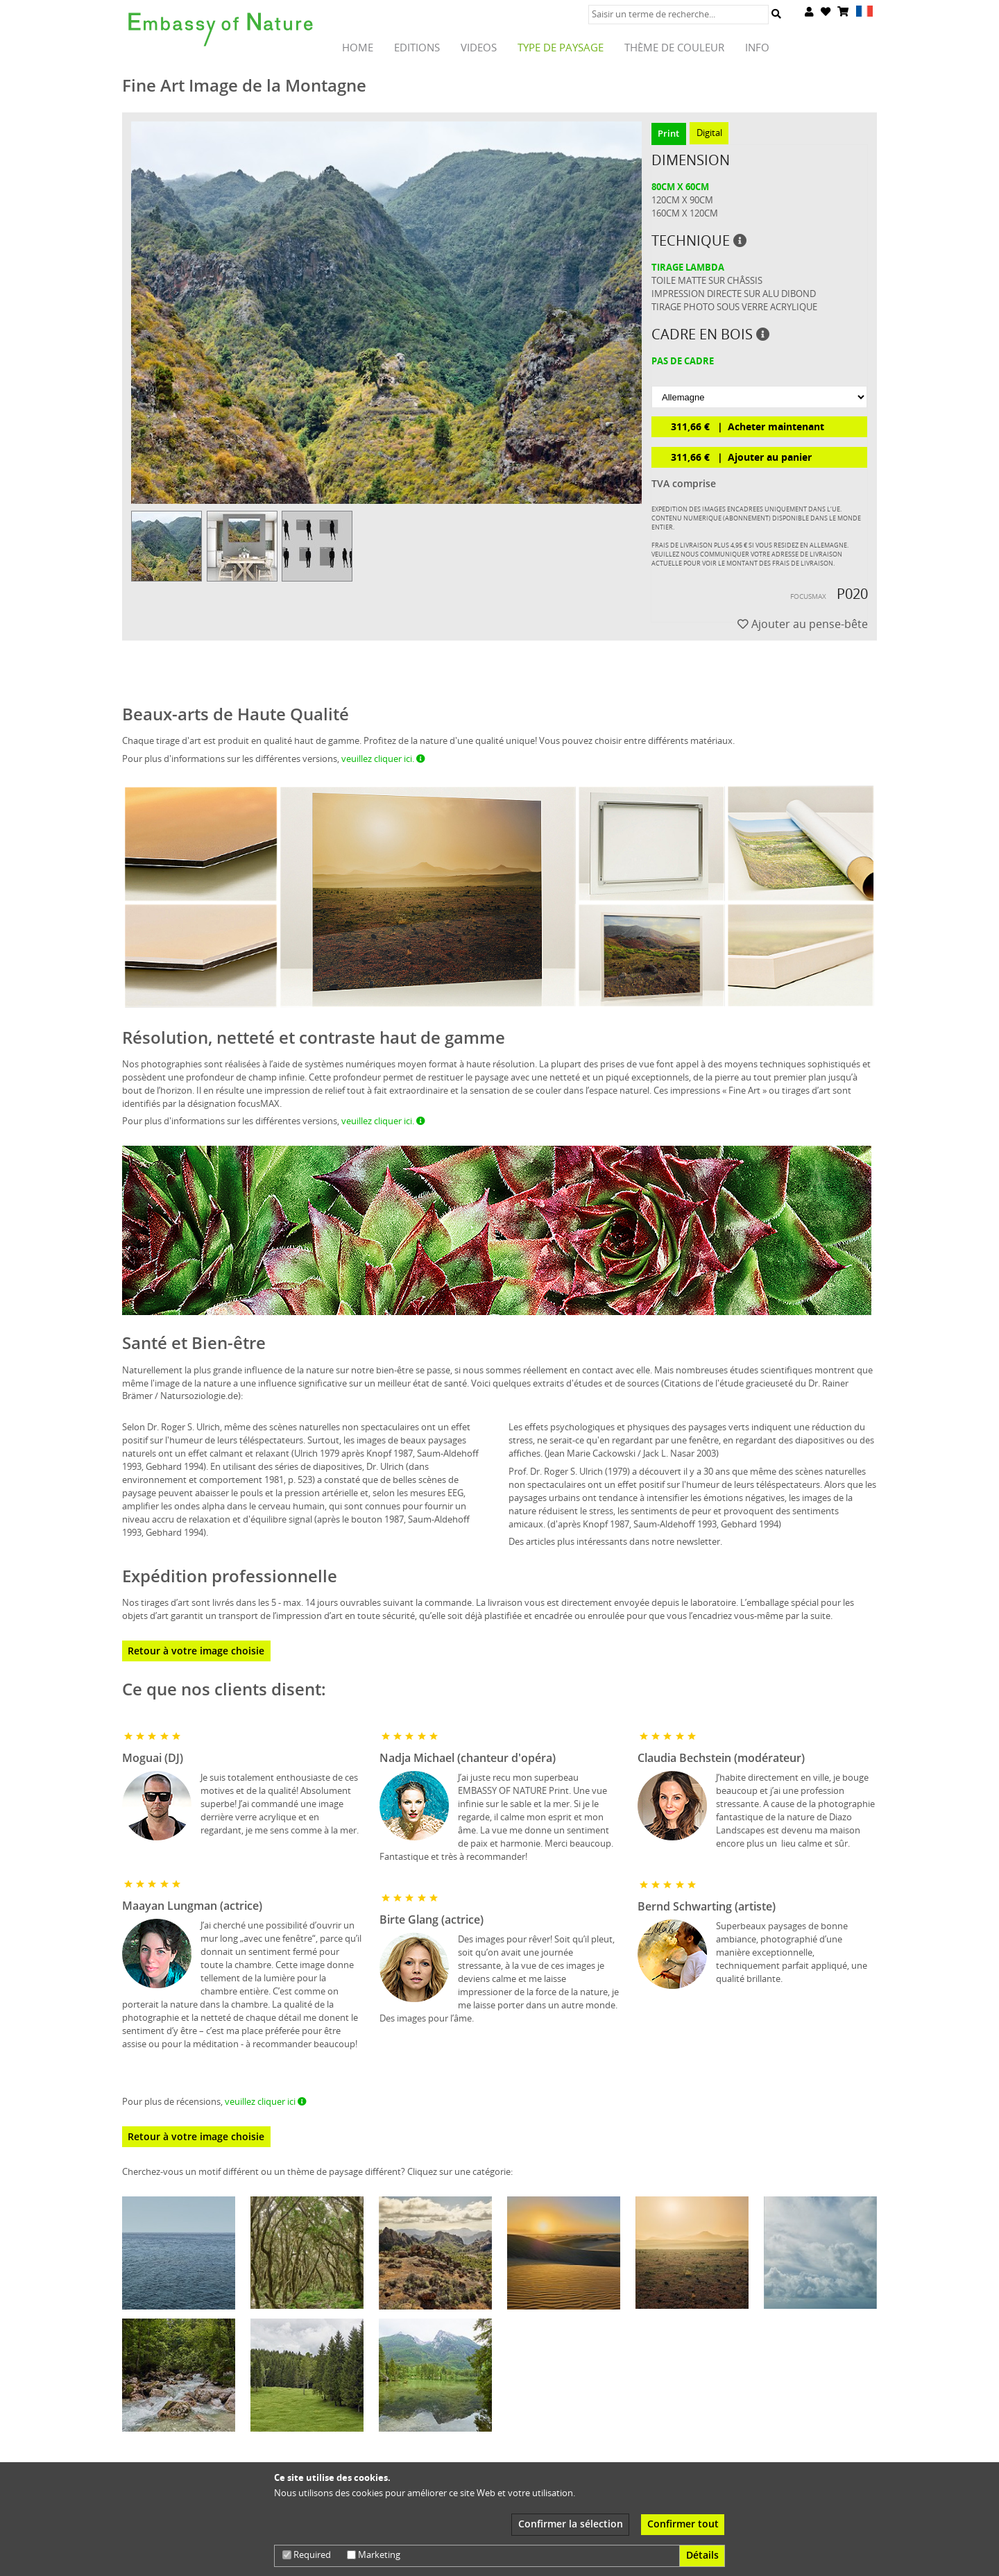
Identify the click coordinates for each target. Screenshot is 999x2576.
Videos (479, 47)
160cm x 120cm (684, 213)
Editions (417, 47)
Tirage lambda (687, 267)
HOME (357, 47)
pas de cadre (682, 361)
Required (306, 2554)
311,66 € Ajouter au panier (741, 457)
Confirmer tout (683, 2523)
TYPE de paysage (561, 47)
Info (757, 47)
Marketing (373, 2554)
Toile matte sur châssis (706, 280)
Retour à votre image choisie (196, 1650)
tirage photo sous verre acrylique (734, 306)
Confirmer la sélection (570, 2523)
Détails (702, 2554)
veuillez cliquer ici (266, 2101)
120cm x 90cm (682, 200)
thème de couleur (674, 47)
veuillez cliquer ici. (383, 758)
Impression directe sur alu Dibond (733, 293)
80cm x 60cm (680, 186)
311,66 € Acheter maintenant (747, 426)
